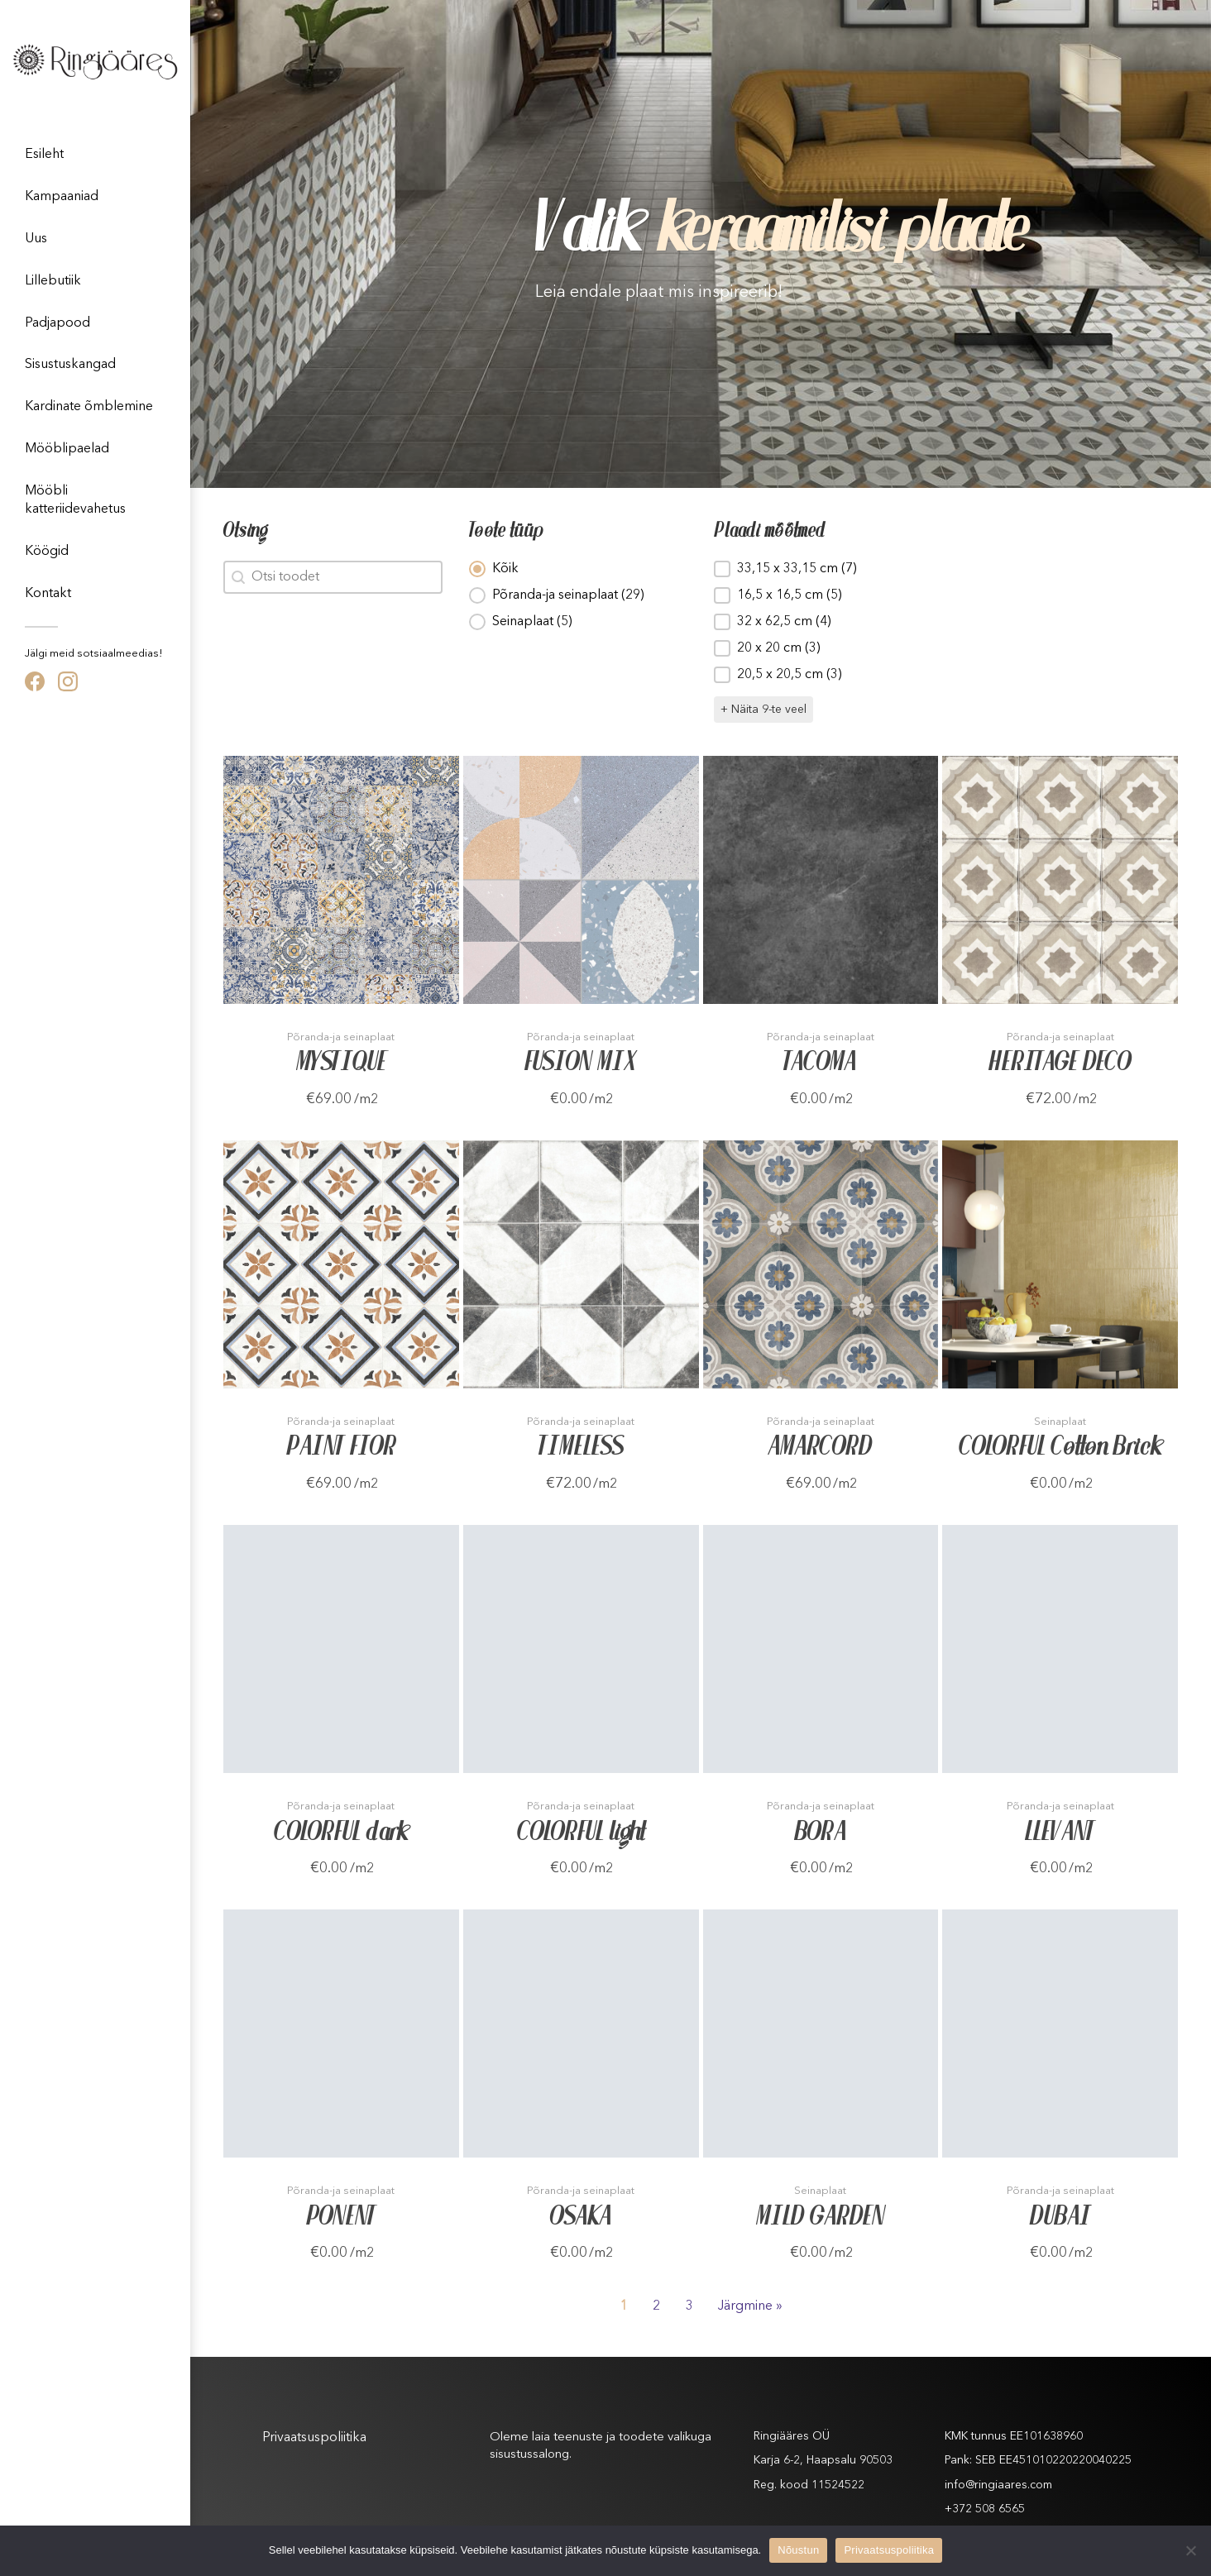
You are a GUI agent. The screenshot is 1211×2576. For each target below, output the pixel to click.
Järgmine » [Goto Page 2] (750, 2306)
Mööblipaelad (67, 449)
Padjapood (57, 323)
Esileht (44, 154)
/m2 (366, 1099)
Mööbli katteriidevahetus (75, 500)
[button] (578, 569)
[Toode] (341, 880)
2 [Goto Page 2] (656, 2306)
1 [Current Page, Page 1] (623, 2306)
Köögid (47, 551)
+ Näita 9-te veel (763, 709)
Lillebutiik (53, 281)
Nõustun (798, 2550)
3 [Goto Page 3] (689, 2306)
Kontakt (48, 593)
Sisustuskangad (70, 364)
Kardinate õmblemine (89, 406)
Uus (36, 239)
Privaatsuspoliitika (314, 2438)
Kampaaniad (61, 196)
